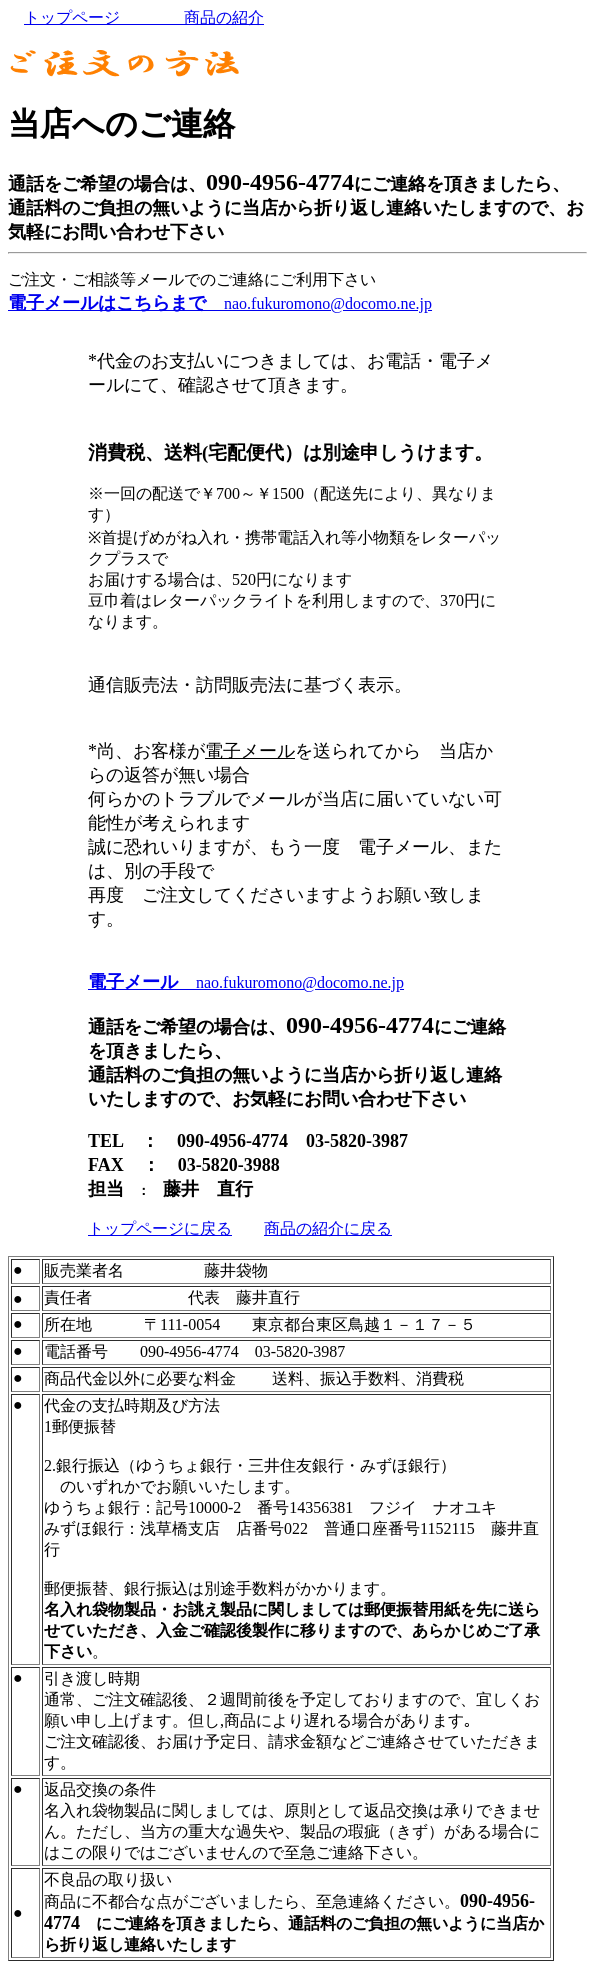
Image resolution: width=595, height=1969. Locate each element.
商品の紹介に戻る (328, 1228)
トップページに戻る (160, 1228)
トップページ (88, 17)
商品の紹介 (200, 17)
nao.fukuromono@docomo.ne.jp (220, 303)
